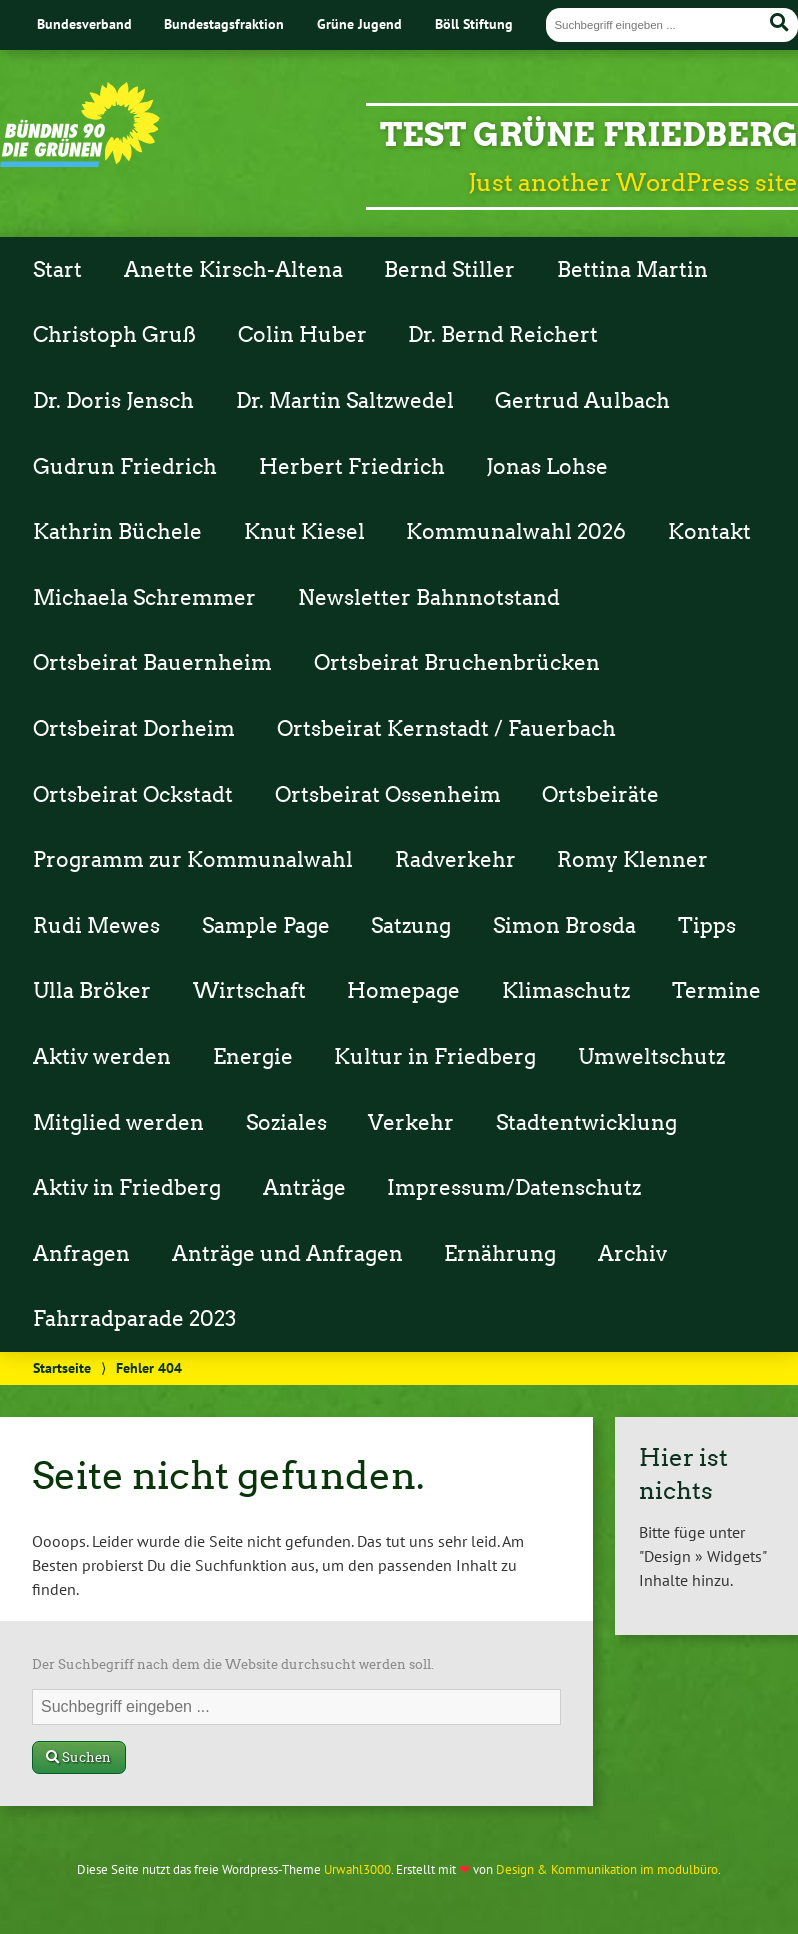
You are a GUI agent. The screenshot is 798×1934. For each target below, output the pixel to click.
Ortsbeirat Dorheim (134, 729)
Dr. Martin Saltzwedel (345, 401)
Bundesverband (84, 23)
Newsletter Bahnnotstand (429, 598)
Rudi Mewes (96, 926)
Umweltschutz (651, 1057)
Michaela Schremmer (144, 598)
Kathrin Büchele (117, 532)
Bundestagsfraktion (224, 23)
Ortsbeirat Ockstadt (133, 795)
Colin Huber (302, 335)
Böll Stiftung (474, 23)
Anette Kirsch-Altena (233, 270)
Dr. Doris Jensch (113, 401)
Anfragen (81, 1254)
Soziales (286, 1123)
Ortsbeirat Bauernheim (152, 663)
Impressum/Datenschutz (514, 1188)
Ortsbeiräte (600, 795)
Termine (716, 991)
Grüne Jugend (359, 23)
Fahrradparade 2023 (134, 1319)
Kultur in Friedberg (435, 1057)
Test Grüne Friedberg (589, 134)
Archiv (632, 1254)
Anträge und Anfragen (287, 1254)
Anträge (304, 1188)
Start (57, 270)
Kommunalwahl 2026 (516, 532)
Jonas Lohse (547, 467)
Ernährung (500, 1254)
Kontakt (709, 532)
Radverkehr (455, 860)
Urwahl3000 (357, 1869)
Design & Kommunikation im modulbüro (607, 1869)
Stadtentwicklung (586, 1123)
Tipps (707, 926)
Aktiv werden (102, 1057)
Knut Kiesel (304, 532)
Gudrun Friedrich (125, 467)
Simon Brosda (564, 926)
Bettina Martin (632, 270)
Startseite (62, 1367)
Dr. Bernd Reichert (503, 335)
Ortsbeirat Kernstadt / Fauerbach (446, 729)
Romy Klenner (632, 860)
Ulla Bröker (92, 991)
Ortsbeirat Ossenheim (388, 795)
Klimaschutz (566, 991)
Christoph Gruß (114, 335)
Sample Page (266, 926)
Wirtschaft (249, 991)
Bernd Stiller (449, 270)
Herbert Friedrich (352, 467)
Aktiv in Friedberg (127, 1188)
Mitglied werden (118, 1123)
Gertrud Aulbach (582, 401)
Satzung (411, 926)
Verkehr (411, 1123)
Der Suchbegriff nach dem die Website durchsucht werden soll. (233, 1664)
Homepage (403, 991)
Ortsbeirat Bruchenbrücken (457, 663)
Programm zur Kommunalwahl (193, 860)
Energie (253, 1057)
